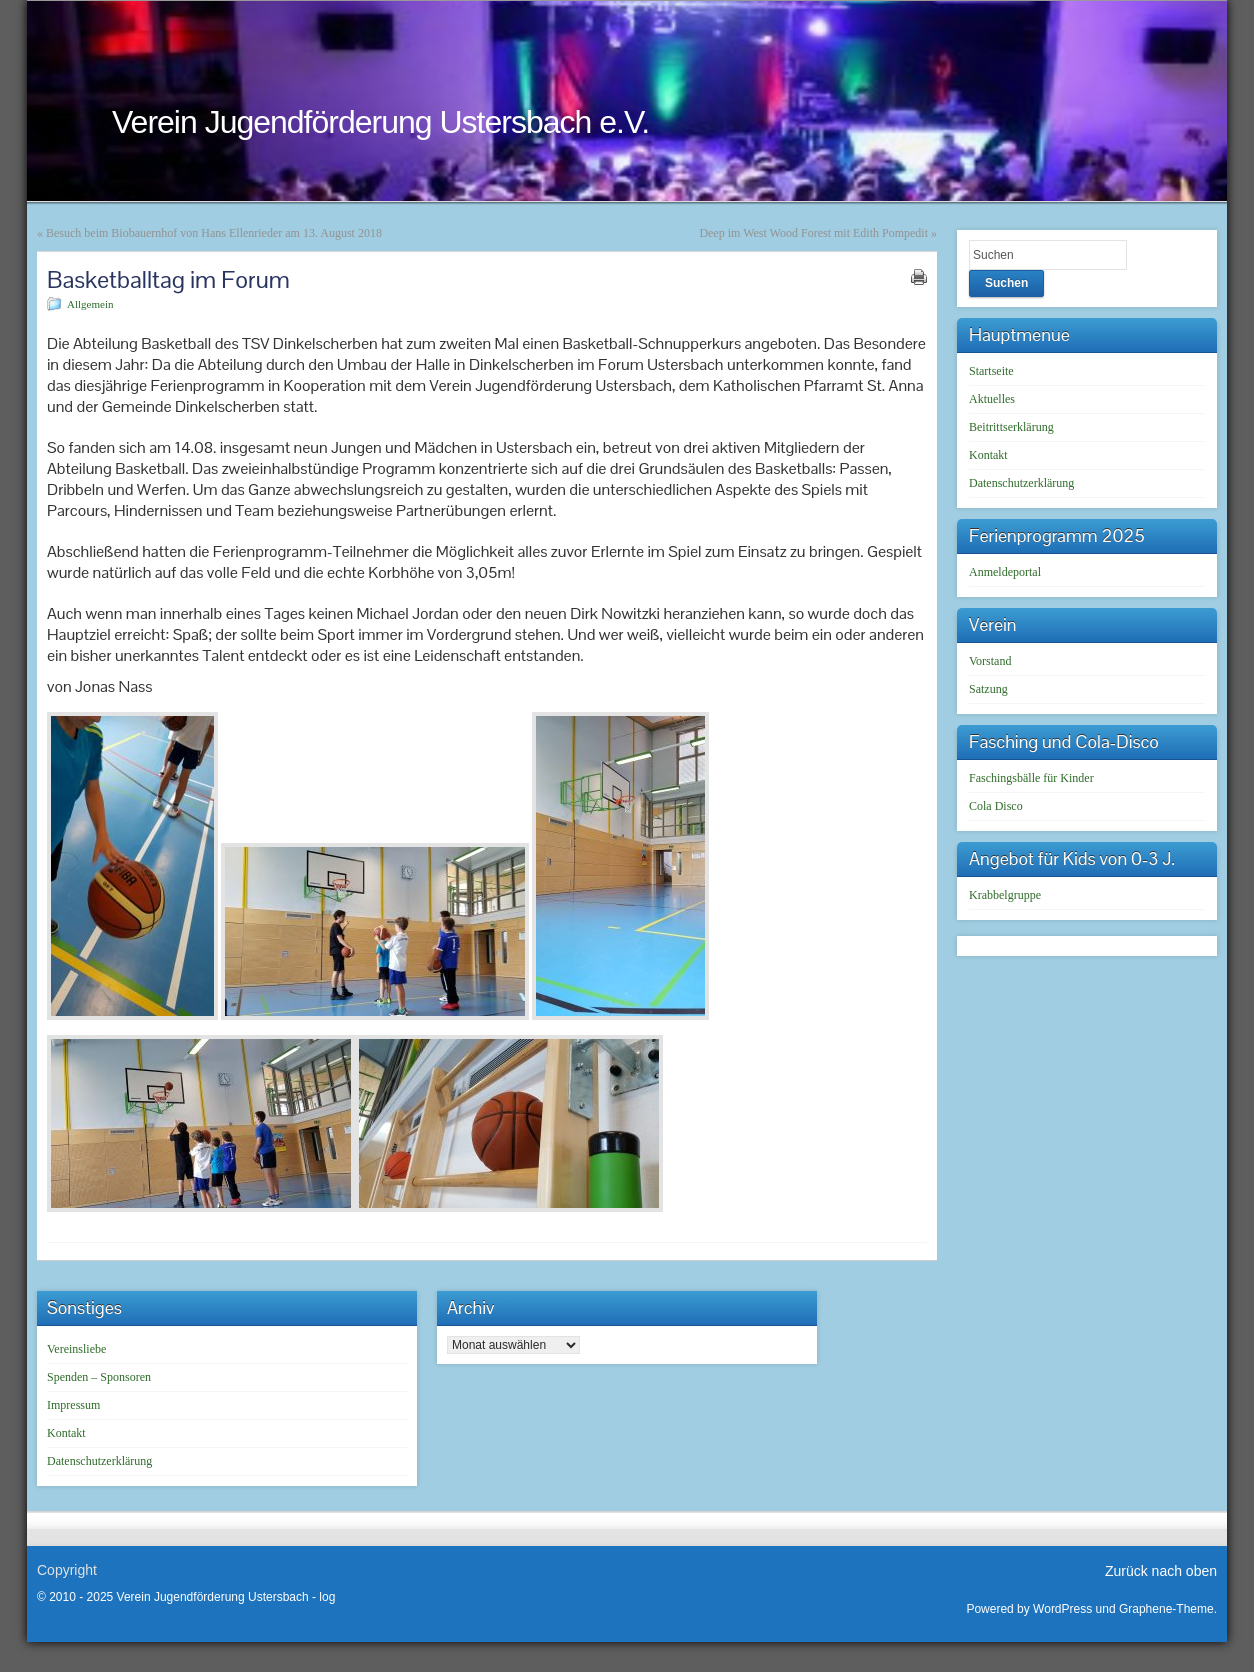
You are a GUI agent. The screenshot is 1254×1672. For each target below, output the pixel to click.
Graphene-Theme (1166, 1609)
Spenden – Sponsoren (99, 1377)
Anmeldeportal (1005, 572)
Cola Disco (996, 806)
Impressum (73, 1405)
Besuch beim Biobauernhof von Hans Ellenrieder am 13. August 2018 (214, 233)
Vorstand (990, 661)
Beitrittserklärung (1011, 427)
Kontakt (988, 455)
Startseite (991, 371)
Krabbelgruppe (1005, 895)
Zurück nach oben (1161, 1571)
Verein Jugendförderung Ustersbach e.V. (380, 122)
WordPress (1062, 1609)
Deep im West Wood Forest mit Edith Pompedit (813, 233)
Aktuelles (992, 399)
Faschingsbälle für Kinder (1031, 778)
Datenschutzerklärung (1021, 483)
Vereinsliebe (76, 1349)
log (327, 1597)
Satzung (988, 689)
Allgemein (90, 304)
